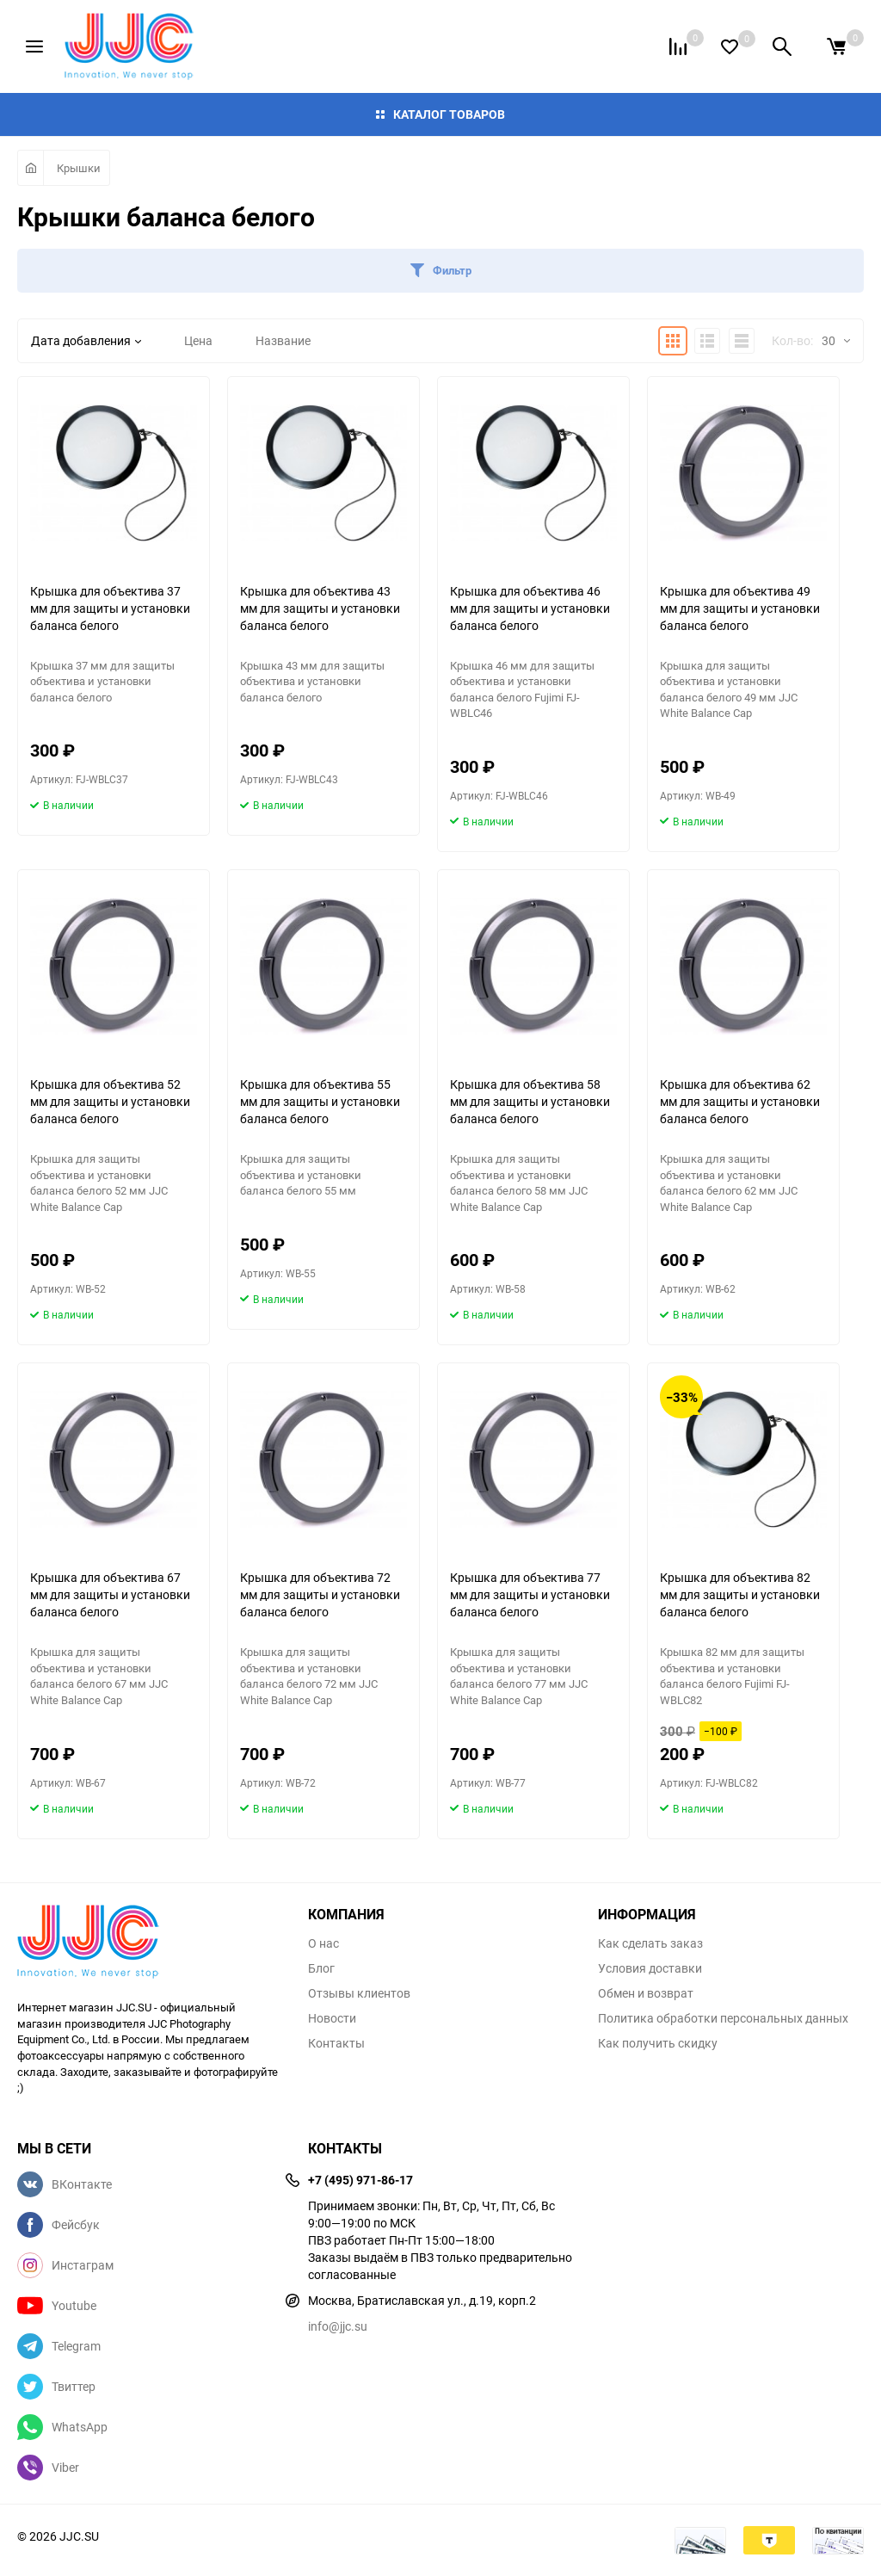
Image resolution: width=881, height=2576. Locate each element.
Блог (321, 1968)
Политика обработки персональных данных (723, 2018)
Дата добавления (86, 340)
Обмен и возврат (645, 1993)
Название (283, 340)
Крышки (79, 168)
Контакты (336, 2043)
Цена (198, 340)
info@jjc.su (337, 2326)
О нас (323, 1943)
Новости (332, 2018)
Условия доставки (650, 1968)
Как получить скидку (658, 2043)
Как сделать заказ (650, 1943)
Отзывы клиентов (359, 1993)
